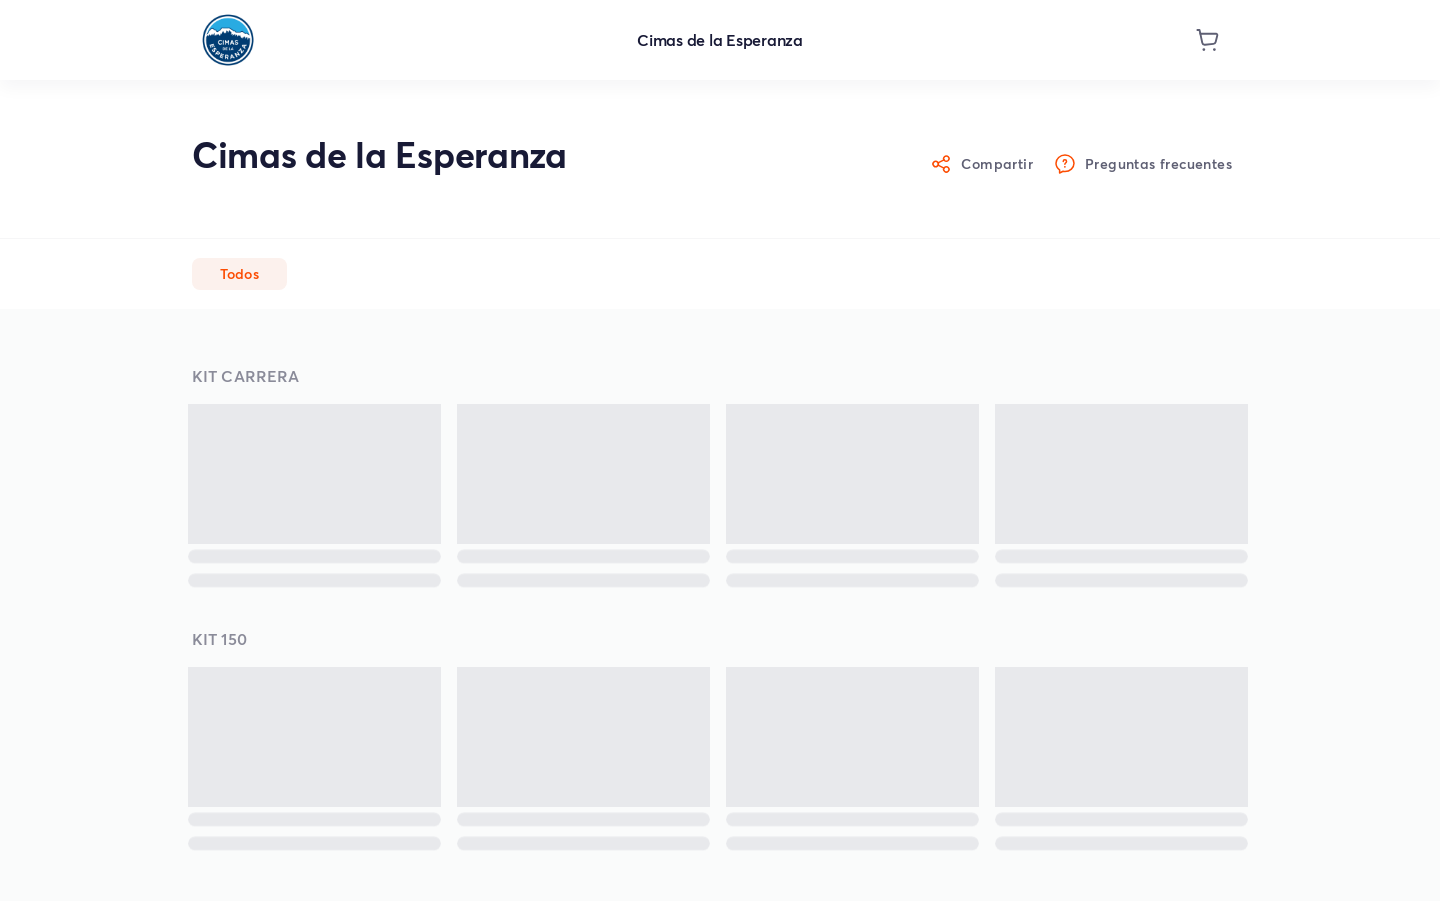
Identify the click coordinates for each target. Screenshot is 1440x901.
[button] (239, 274)
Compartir (983, 164)
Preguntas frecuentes (1144, 164)
